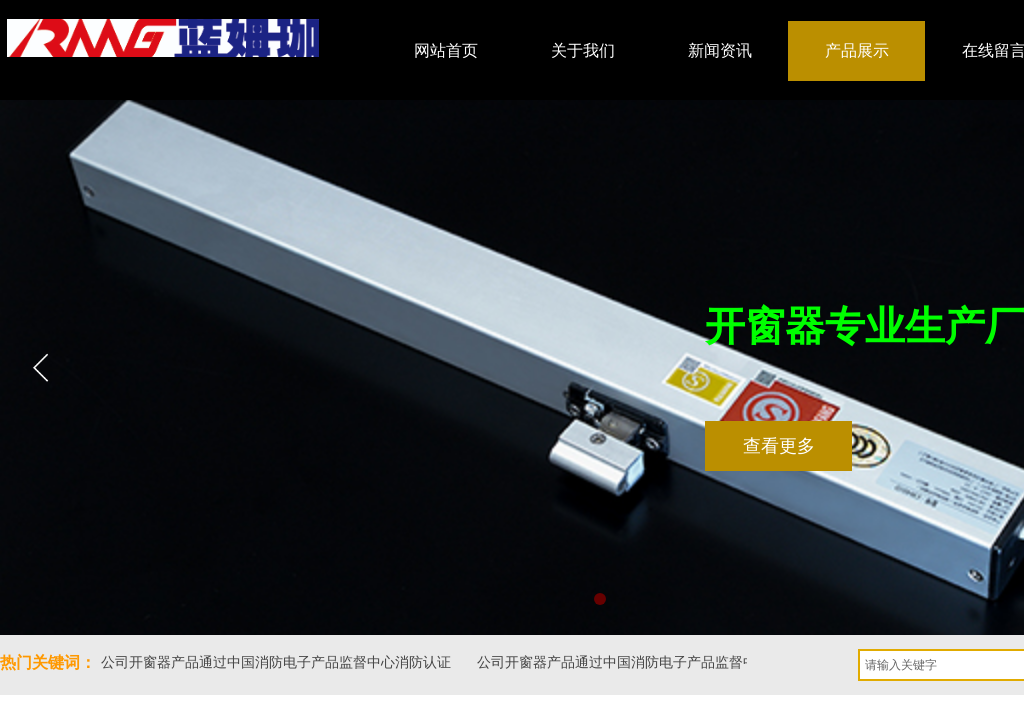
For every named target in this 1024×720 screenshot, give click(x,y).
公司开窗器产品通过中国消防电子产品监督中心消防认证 (277, 662)
